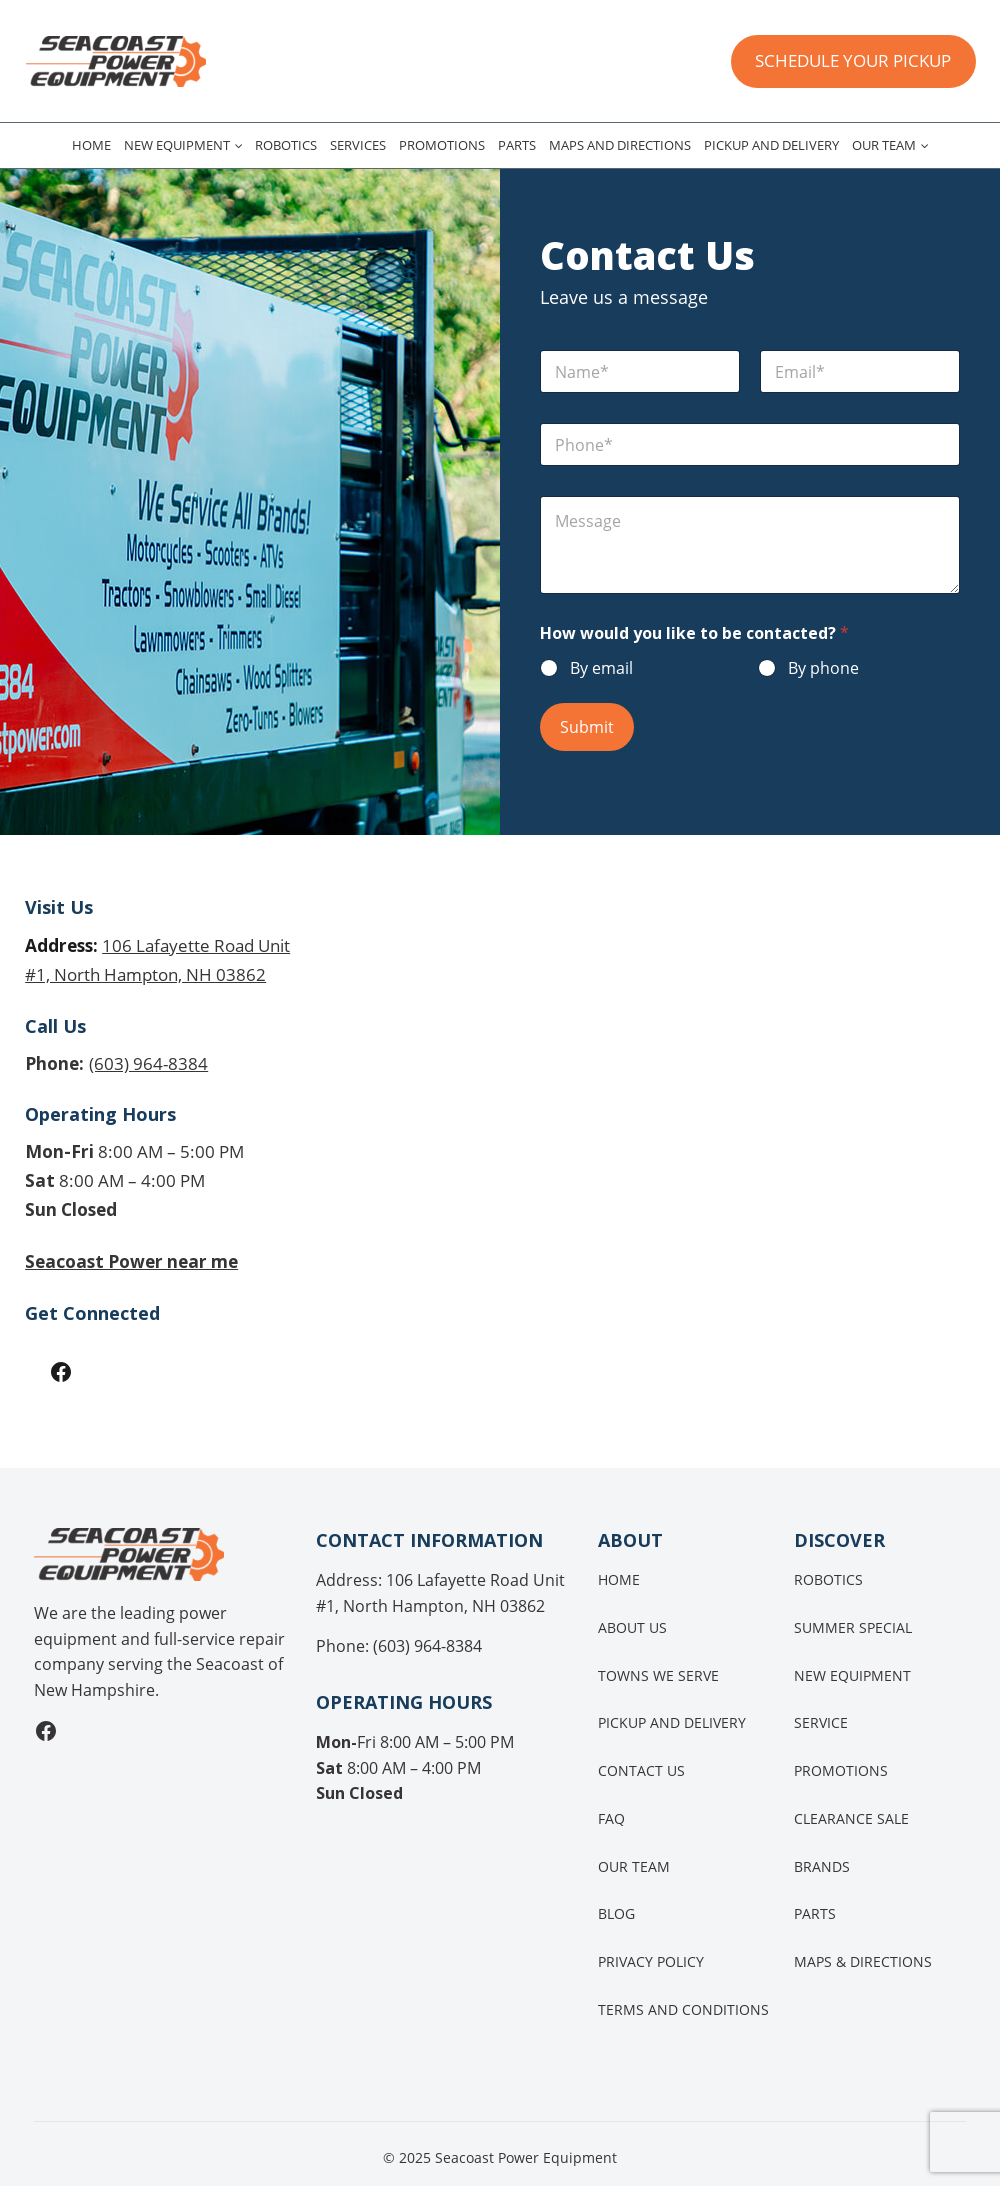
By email (601, 668)
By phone (823, 668)
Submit (587, 727)
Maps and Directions (620, 145)
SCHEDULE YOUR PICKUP (853, 60)
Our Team (884, 145)
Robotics (286, 145)
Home (91, 145)
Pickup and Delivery (771, 145)
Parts (517, 145)
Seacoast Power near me (133, 1258)
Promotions (442, 145)
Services (358, 145)
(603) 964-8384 (148, 1061)
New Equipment (177, 145)
